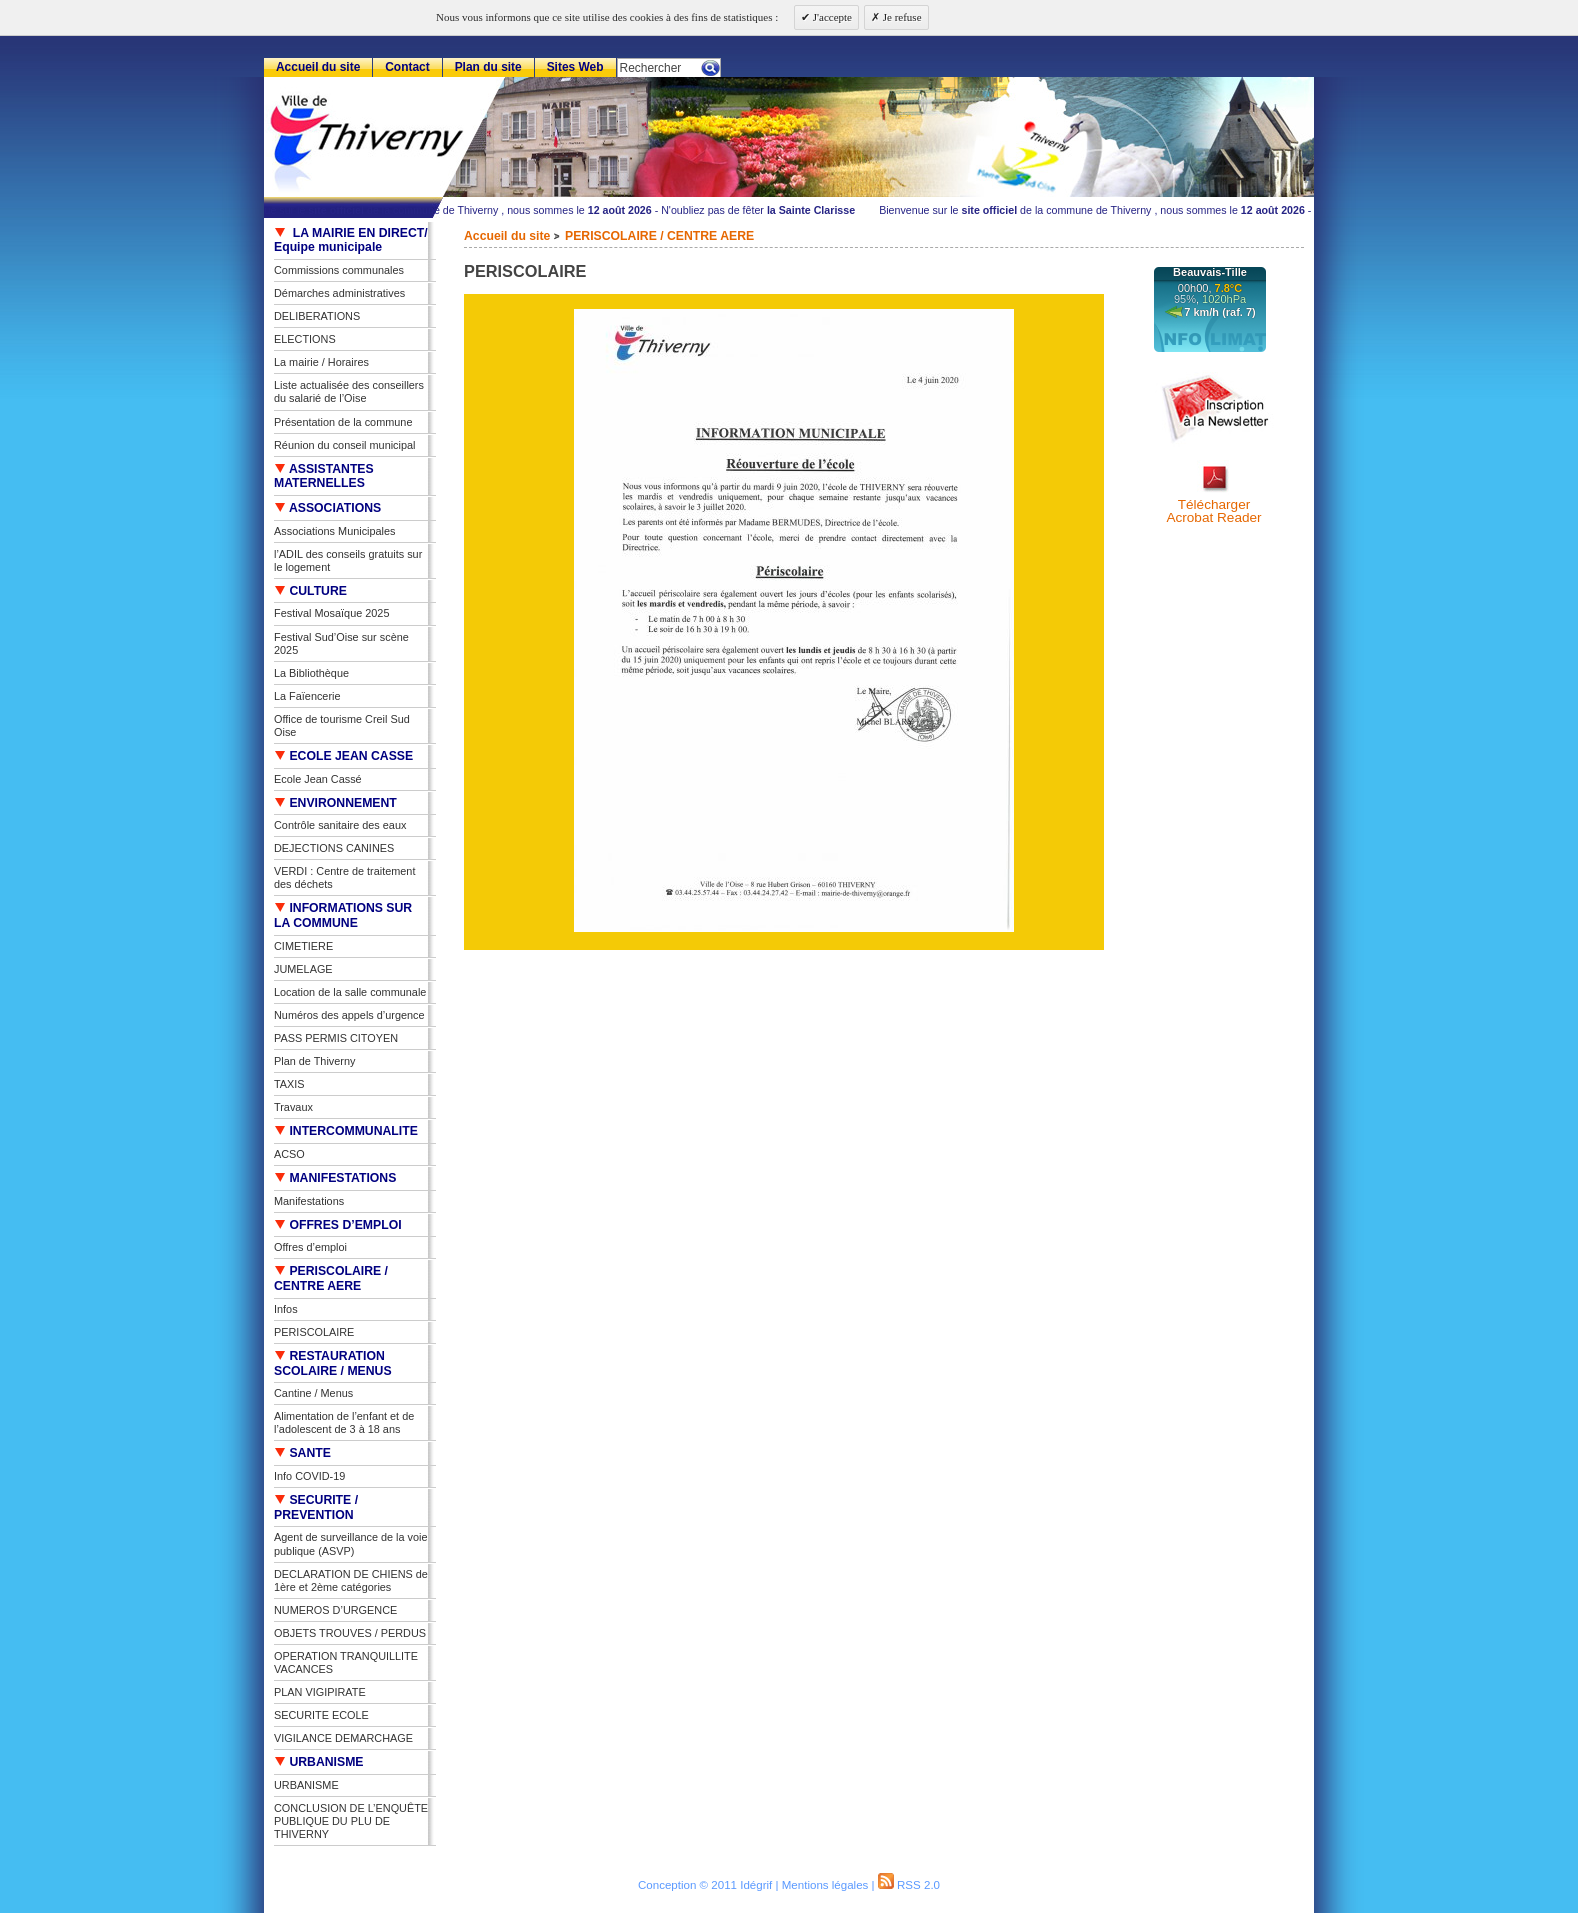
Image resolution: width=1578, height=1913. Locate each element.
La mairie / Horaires (321, 362)
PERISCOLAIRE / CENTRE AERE (659, 236)
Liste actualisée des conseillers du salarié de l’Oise (349, 391)
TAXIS (289, 1084)
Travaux (293, 1107)
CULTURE (310, 591)
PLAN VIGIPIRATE (320, 1692)
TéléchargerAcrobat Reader (1213, 511)
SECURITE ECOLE (321, 1715)
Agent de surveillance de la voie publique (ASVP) (351, 1543)
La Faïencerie (307, 696)
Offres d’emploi (310, 1247)
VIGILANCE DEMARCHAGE (343, 1738)
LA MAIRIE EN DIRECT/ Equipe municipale (351, 240)
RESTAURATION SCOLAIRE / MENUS (333, 1363)
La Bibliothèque (311, 673)
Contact (407, 67)
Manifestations (309, 1201)
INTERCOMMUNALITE (346, 1131)
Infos (286, 1309)
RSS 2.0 (909, 1885)
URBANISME (319, 1762)
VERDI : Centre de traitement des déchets (344, 877)
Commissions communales (339, 270)
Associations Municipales (335, 531)
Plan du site (488, 67)
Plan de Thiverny (314, 1061)
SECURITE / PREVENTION (316, 1507)
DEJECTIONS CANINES (334, 848)
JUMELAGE (303, 969)
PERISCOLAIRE (314, 1332)
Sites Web (575, 67)
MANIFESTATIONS (335, 1178)
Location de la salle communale (350, 992)
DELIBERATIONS (317, 316)
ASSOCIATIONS (327, 508)
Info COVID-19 (309, 1476)
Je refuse (901, 17)
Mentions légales (825, 1885)
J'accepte (831, 17)
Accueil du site (507, 236)
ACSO (289, 1154)
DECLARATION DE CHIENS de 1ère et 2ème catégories (351, 1580)
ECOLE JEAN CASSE (343, 756)
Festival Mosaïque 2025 (331, 613)
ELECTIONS (305, 339)
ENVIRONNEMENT (335, 803)
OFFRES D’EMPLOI (338, 1225)
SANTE (302, 1453)
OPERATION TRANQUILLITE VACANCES (346, 1662)
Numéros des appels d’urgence (349, 1015)
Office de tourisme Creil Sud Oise (342, 725)
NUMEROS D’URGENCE (335, 1610)
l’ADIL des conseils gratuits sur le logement (348, 560)
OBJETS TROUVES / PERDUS (350, 1633)
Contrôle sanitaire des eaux (340, 825)
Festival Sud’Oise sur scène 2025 (341, 643)
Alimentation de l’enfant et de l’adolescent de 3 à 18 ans (344, 1422)
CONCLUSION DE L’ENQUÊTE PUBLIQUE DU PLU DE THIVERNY (351, 1821)
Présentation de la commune (343, 422)
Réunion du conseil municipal (344, 445)
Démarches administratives (339, 293)
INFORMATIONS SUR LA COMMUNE (343, 915)
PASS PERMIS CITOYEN (336, 1038)
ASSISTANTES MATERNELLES (324, 476)
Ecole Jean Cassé (318, 779)
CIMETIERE (303, 946)
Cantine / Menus (313, 1393)
